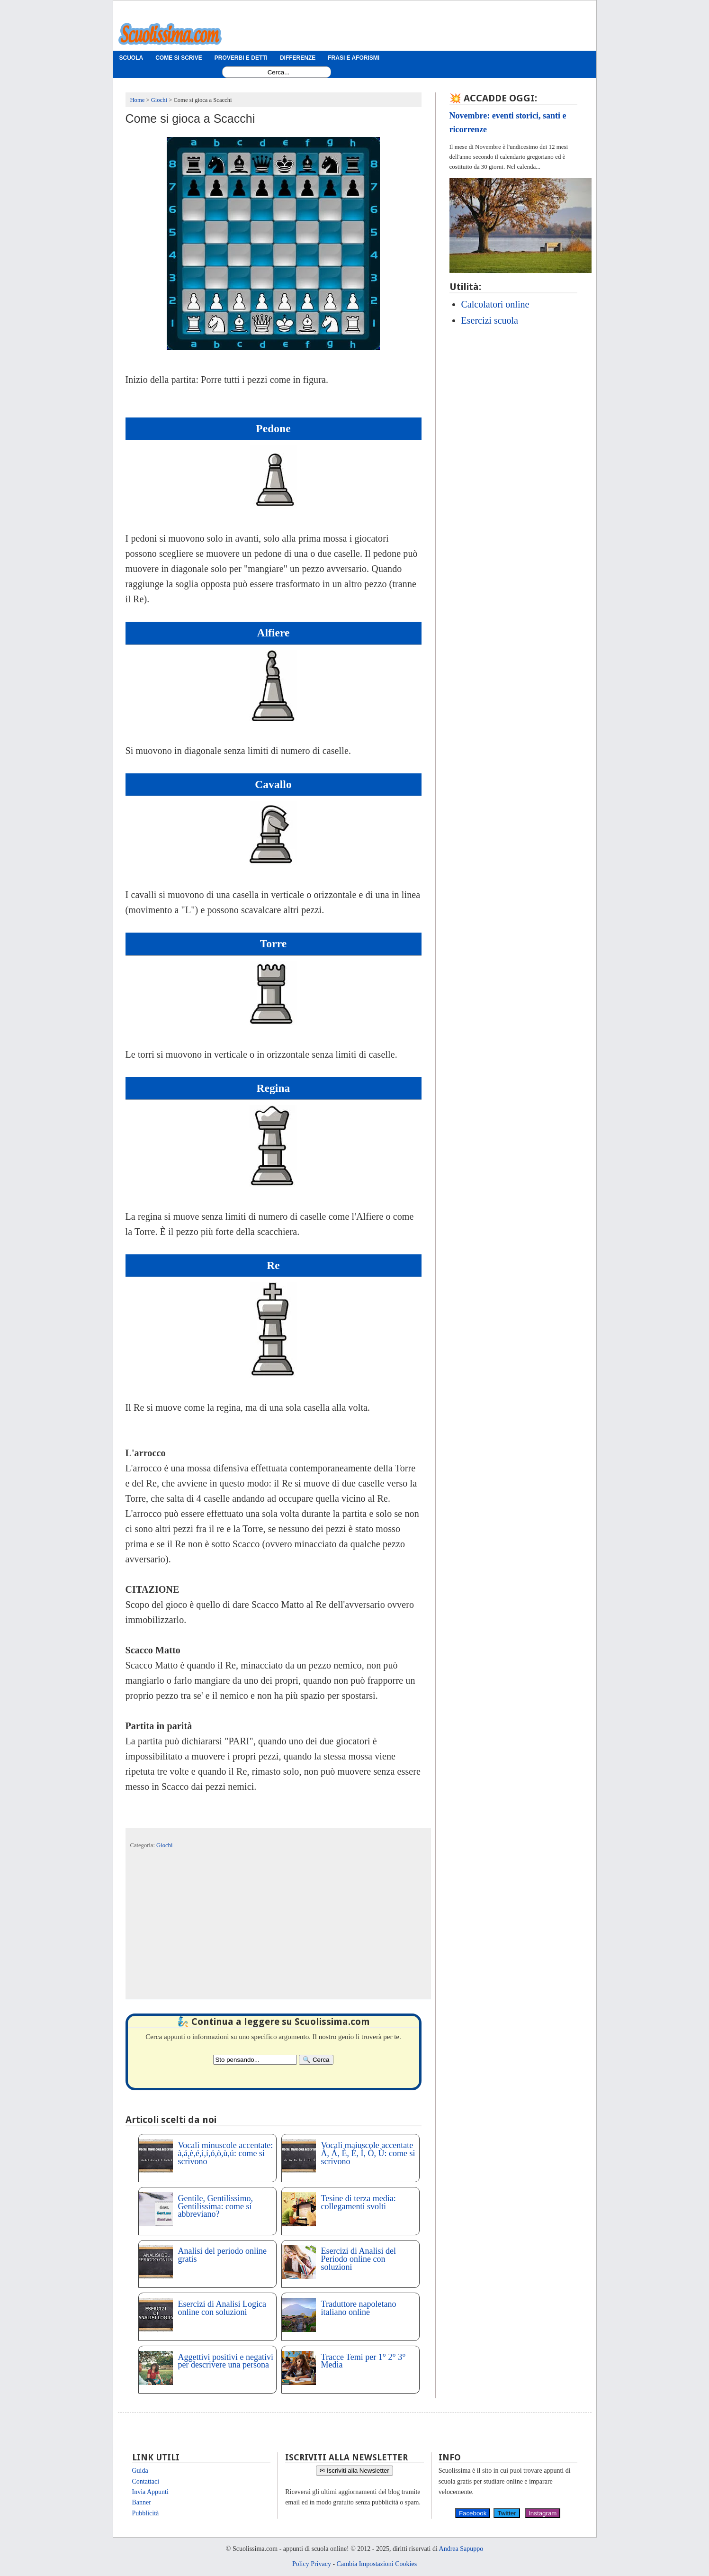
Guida (140, 2470)
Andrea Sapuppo (461, 2548)
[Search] (316, 2060)
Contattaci (146, 2481)
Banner (141, 2502)
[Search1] (279, 72)
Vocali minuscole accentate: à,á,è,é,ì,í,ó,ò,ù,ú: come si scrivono (225, 2153)
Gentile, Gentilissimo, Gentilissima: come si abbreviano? (215, 2206)
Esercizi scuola (490, 320)
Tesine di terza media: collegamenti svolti (358, 2202)
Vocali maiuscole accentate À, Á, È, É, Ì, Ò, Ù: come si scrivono (368, 2153)
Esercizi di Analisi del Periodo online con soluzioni (358, 2259)
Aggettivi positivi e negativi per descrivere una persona (225, 2361)
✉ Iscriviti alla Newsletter (354, 2470)
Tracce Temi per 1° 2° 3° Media (363, 2361)
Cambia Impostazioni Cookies (377, 2563)
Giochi (164, 1845)
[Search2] (255, 2060)
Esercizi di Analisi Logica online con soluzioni (222, 2308)
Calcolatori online (495, 304)
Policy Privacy (311, 2563)
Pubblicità (145, 2513)
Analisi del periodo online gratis (222, 2255)
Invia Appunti (150, 2491)
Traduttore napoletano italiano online (358, 2308)
